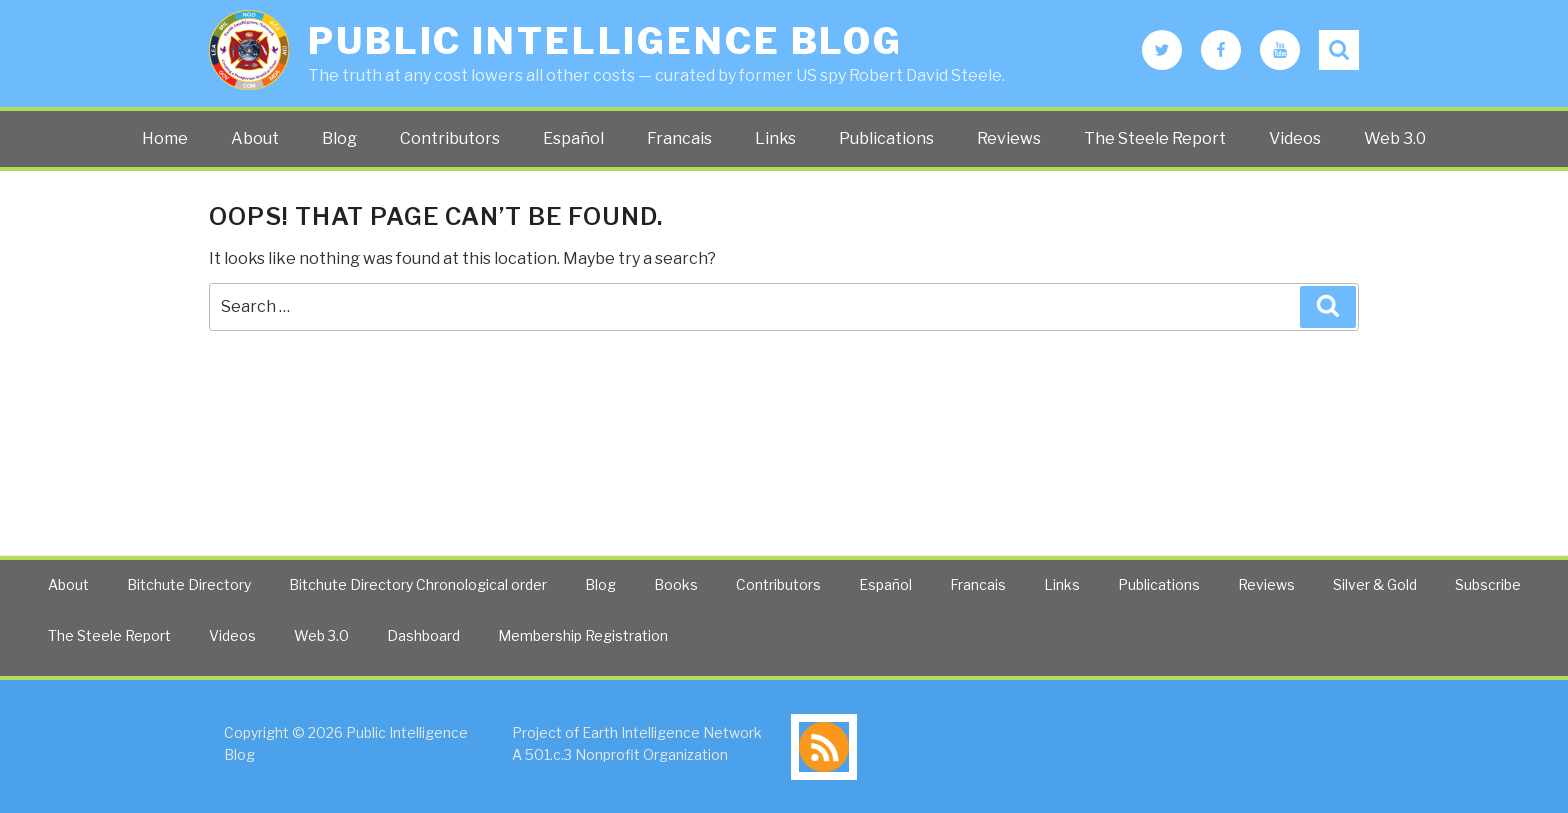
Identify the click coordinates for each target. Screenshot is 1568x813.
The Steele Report (1155, 138)
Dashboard (423, 635)
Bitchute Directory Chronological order (418, 584)
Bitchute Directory (189, 584)
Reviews (1009, 138)
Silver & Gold (1375, 584)
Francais (679, 138)
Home (165, 138)
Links (775, 138)
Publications (886, 138)
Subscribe (1488, 584)
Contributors (450, 138)
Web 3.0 (1395, 138)
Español (573, 138)
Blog (339, 138)
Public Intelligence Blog (605, 41)
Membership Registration (583, 635)
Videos (1295, 138)
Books (676, 584)
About (255, 138)
